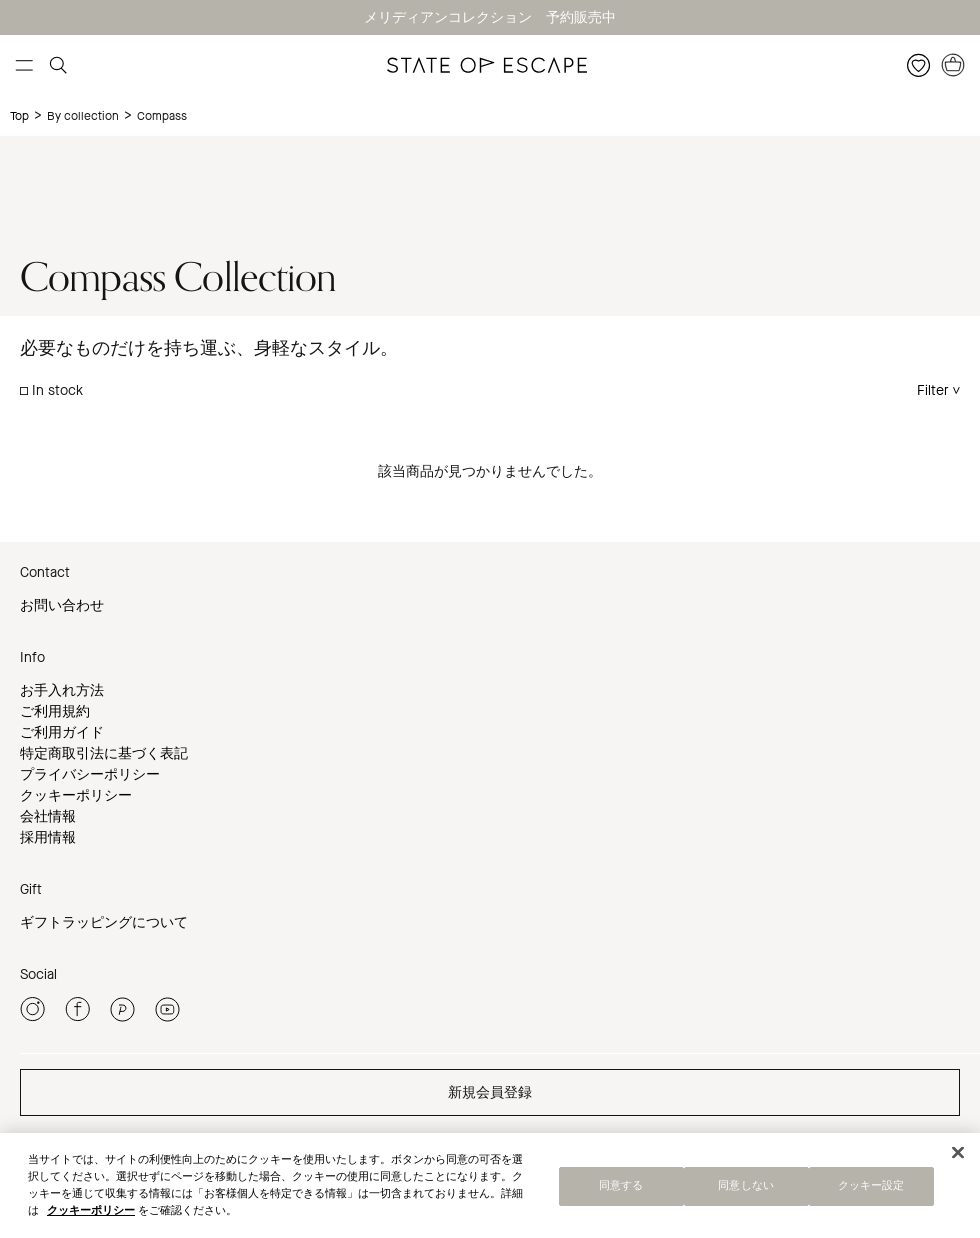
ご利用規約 (55, 711)
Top (19, 116)
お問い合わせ (62, 605)
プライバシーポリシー (90, 774)
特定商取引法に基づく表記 (104, 753)
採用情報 (48, 837)
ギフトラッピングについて (104, 922)
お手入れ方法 (62, 690)
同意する (621, 1191)
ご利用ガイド (62, 732)
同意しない (746, 1191)
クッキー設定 (871, 1191)
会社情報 (48, 816)
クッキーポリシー (76, 795)
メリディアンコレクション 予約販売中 (490, 17)
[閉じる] (958, 1158)
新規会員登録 (490, 1092)
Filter (933, 390)
